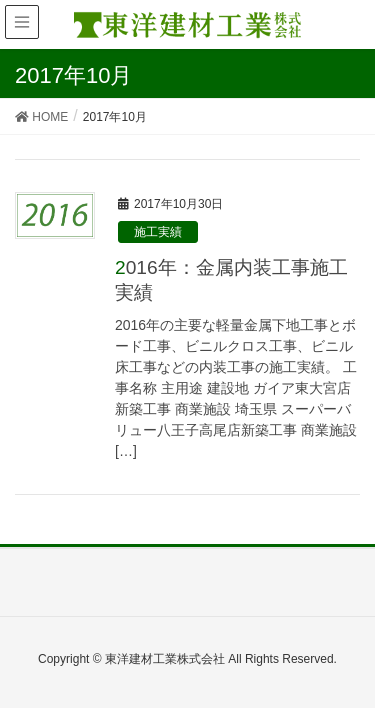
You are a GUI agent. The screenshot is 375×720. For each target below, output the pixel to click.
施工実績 (158, 232)
